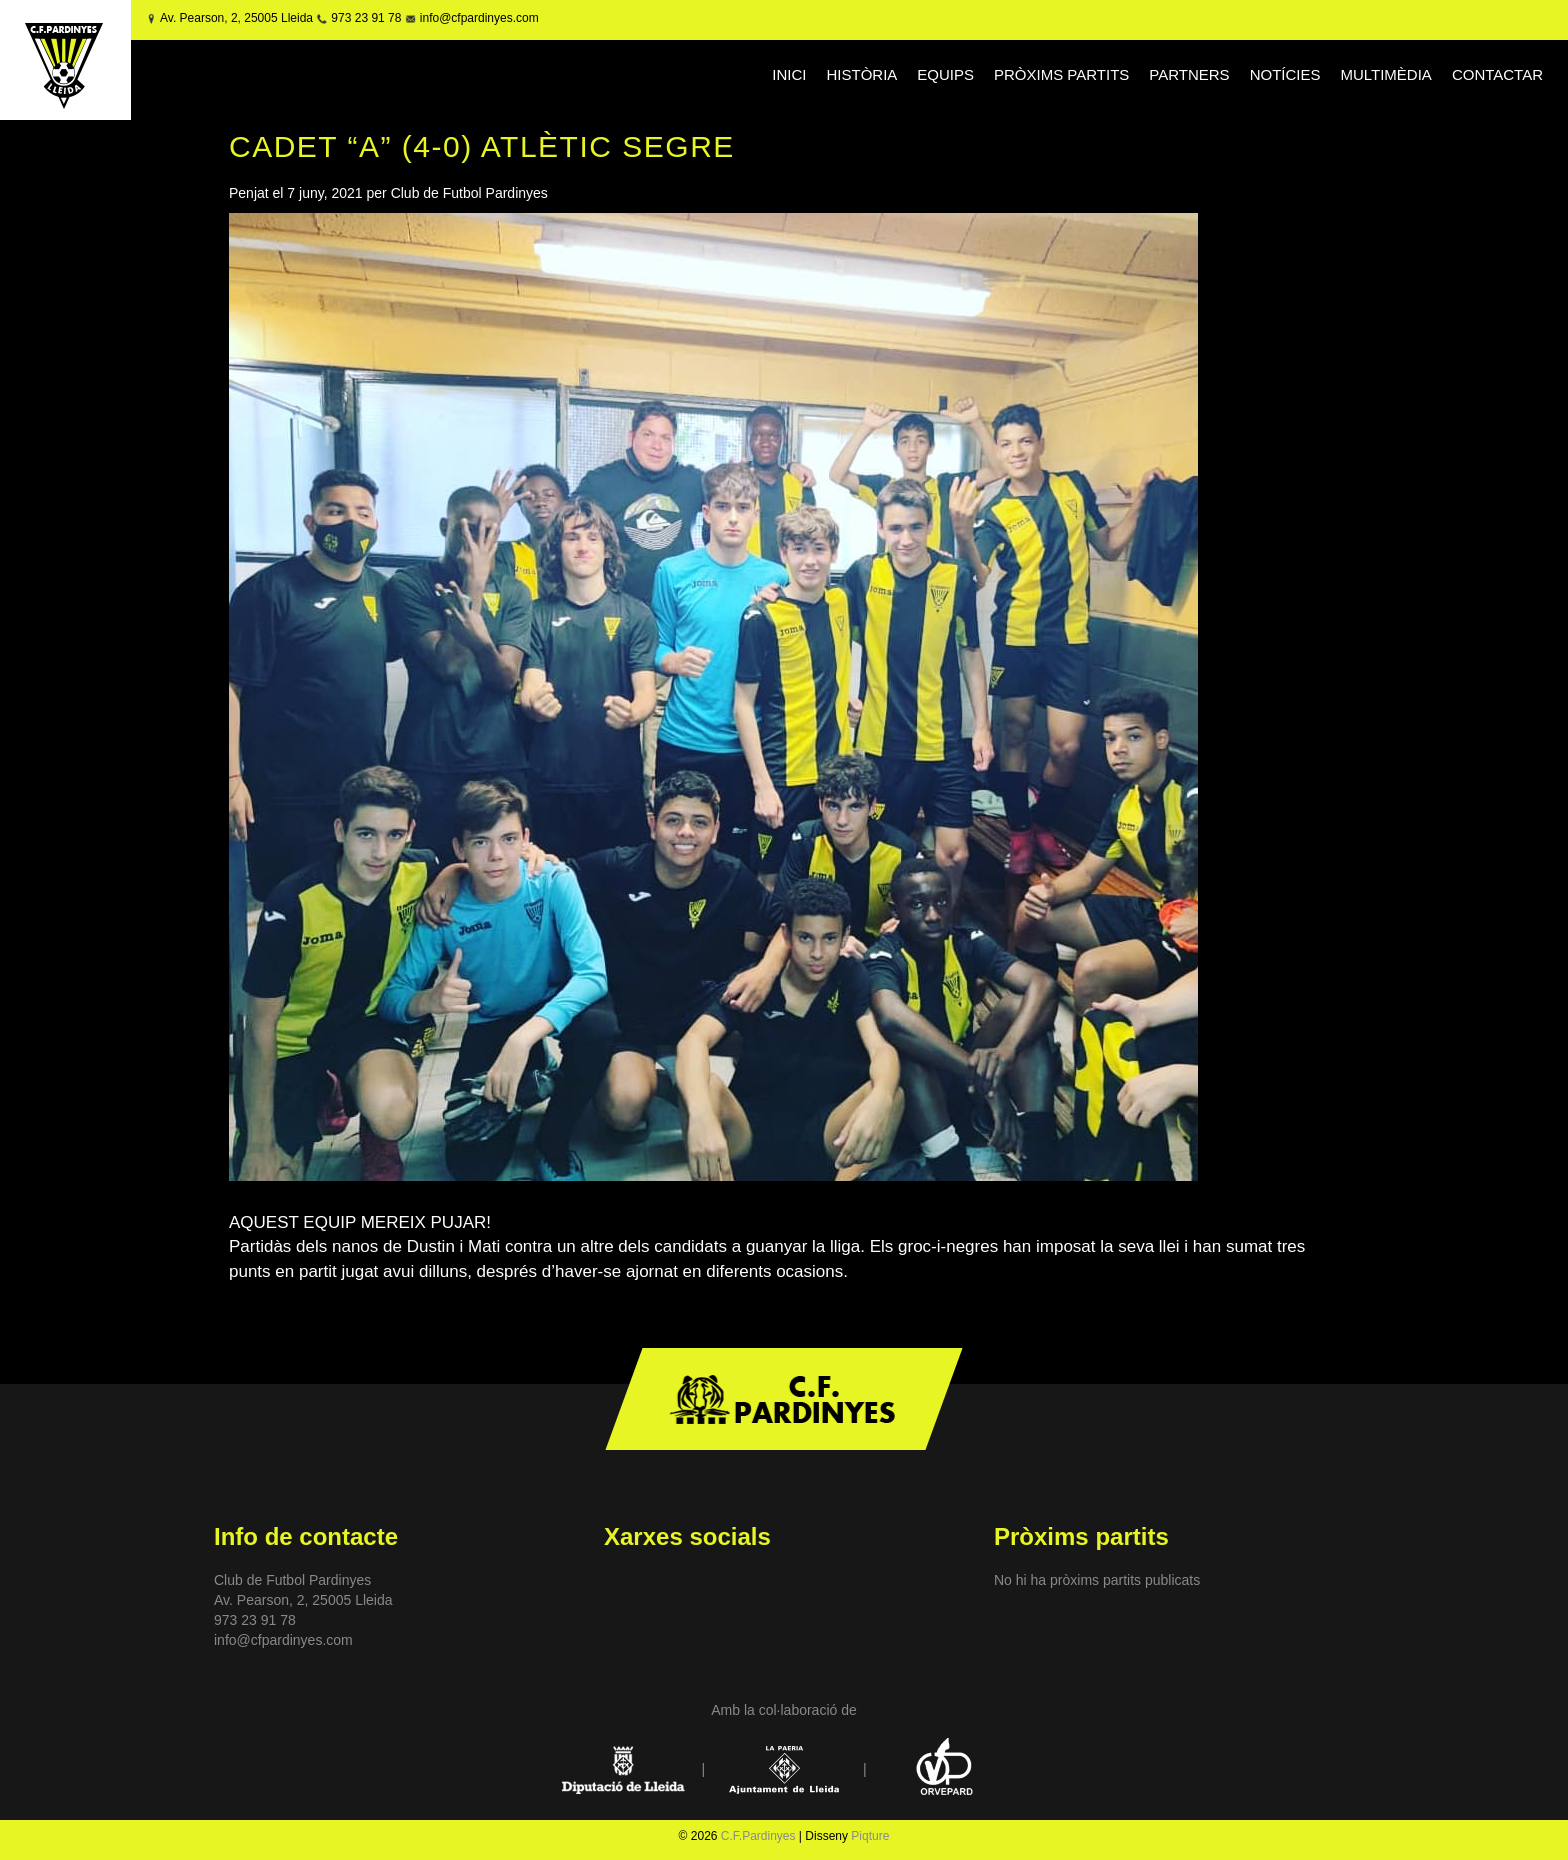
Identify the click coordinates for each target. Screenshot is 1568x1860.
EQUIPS (945, 74)
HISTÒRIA (861, 74)
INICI (789, 74)
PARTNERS (1189, 74)
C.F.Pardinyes (758, 1836)
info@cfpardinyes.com (477, 18)
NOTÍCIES (1285, 74)
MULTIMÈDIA (1385, 74)
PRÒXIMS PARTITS (1061, 74)
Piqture (870, 1836)
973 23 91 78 (366, 18)
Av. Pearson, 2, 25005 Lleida (236, 18)
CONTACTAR (1497, 74)
